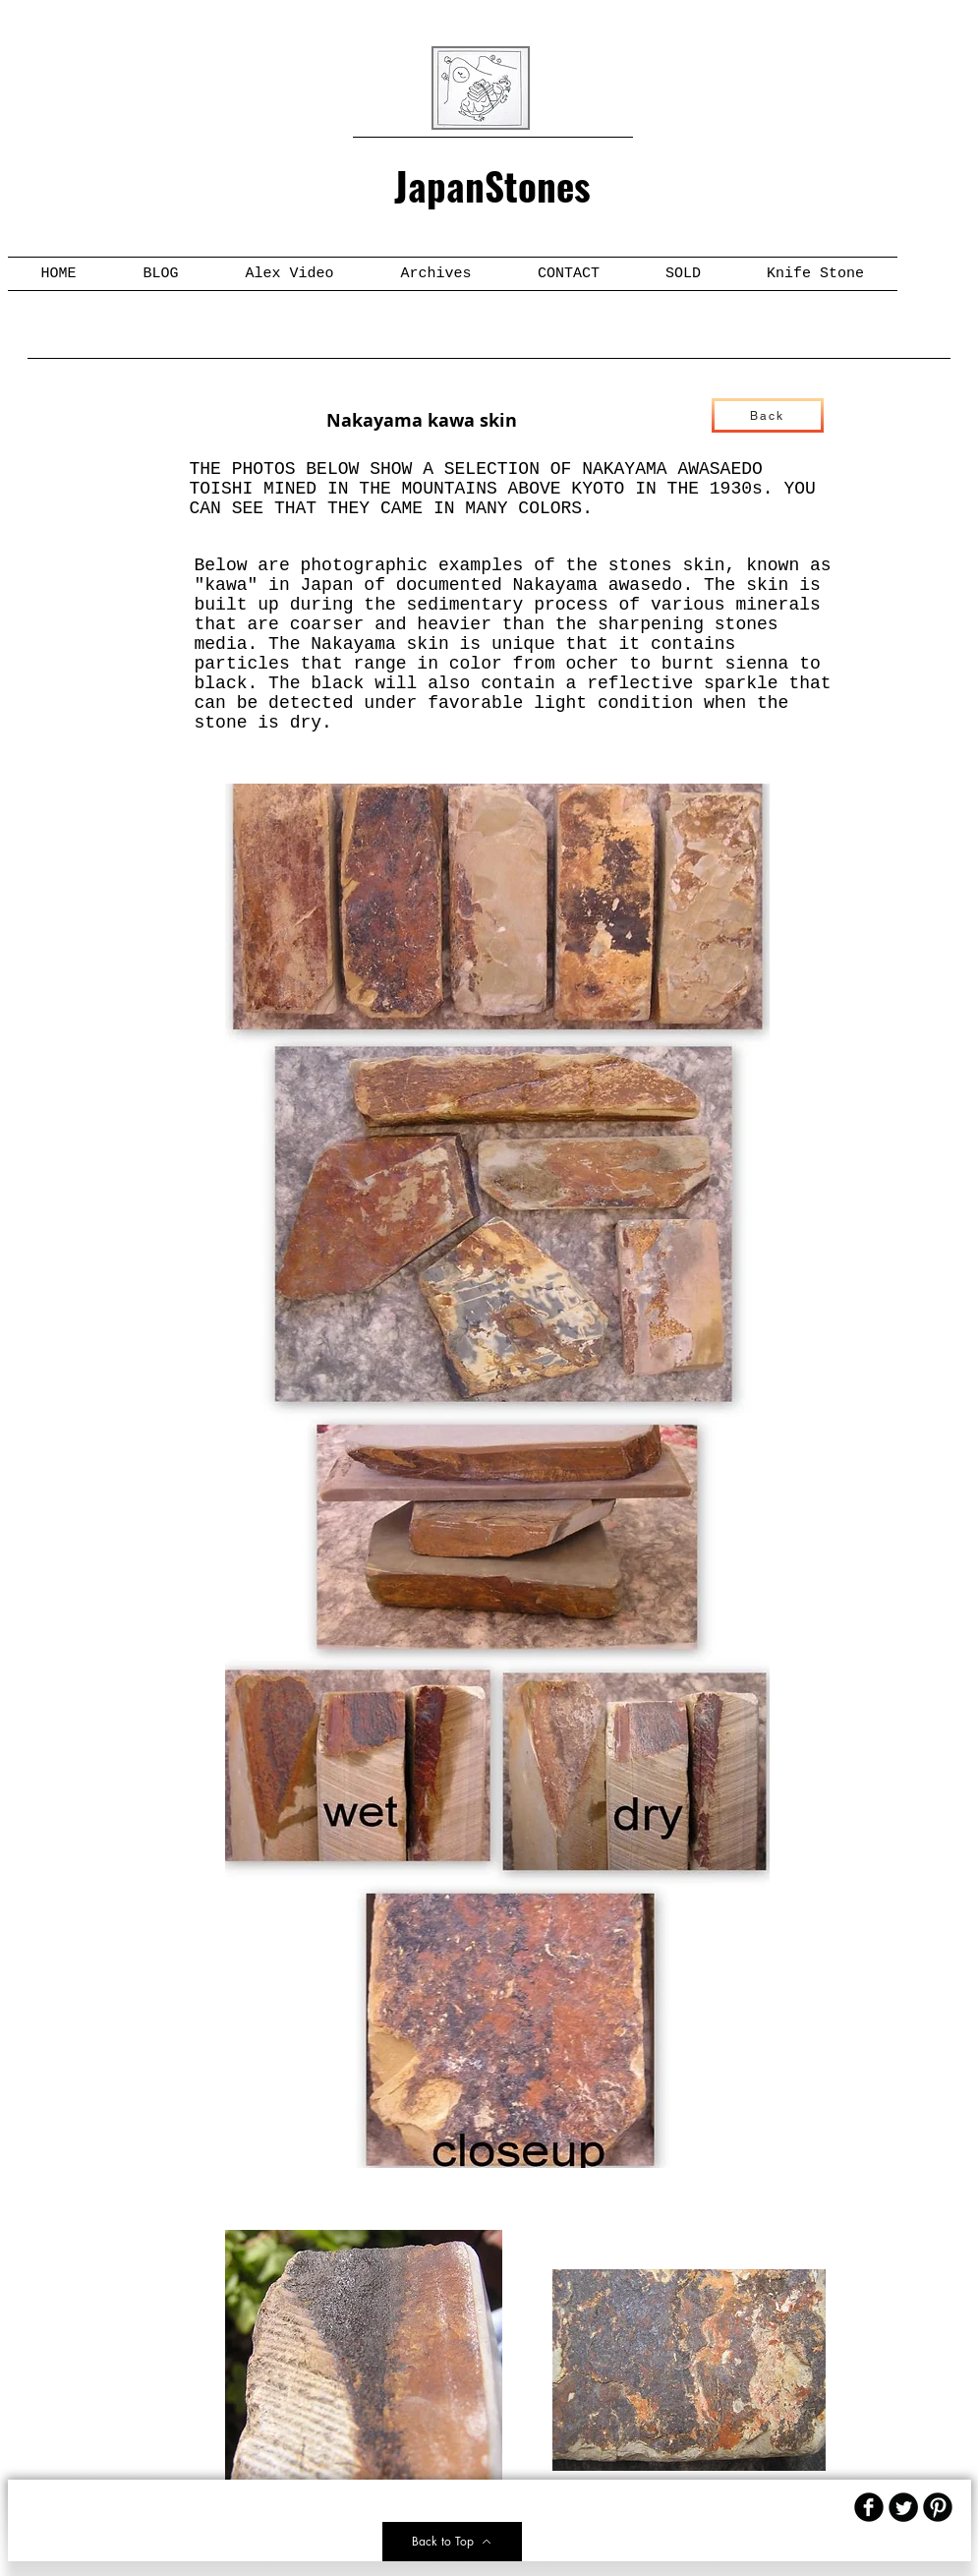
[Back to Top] (452, 2541)
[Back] (768, 415)
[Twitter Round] (903, 2507)
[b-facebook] (869, 2507)
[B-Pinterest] (937, 2507)
